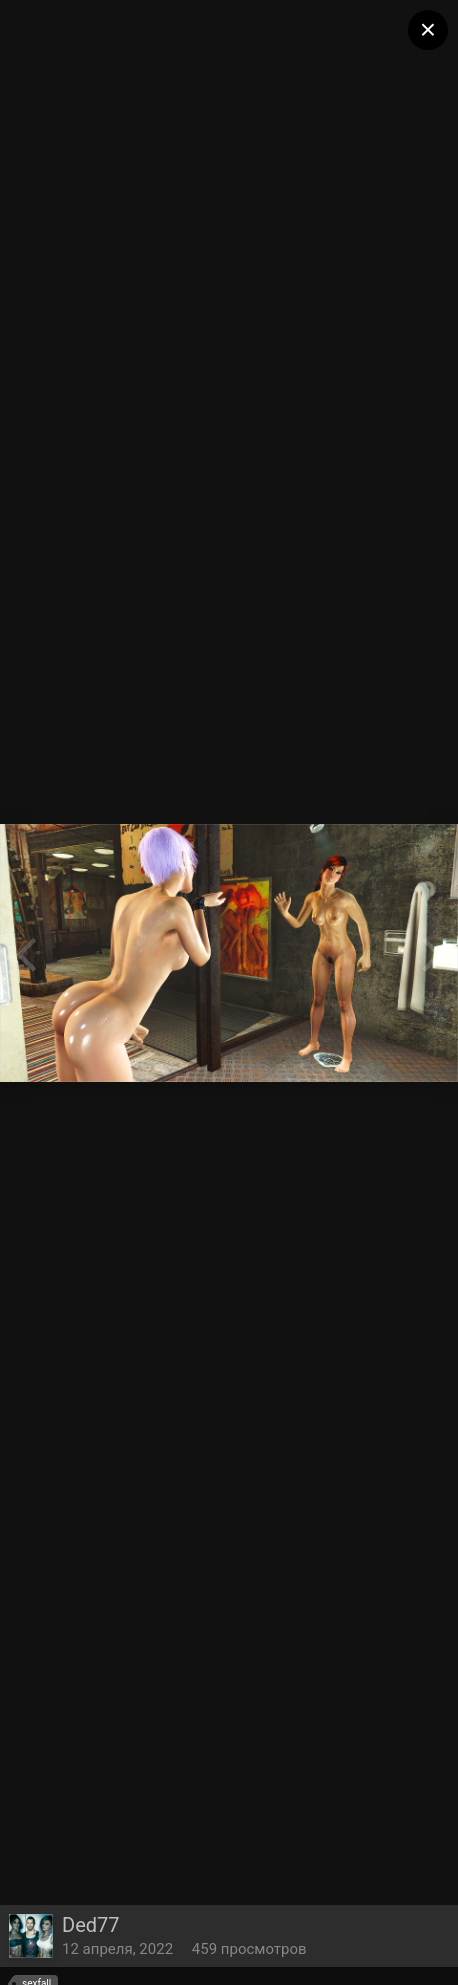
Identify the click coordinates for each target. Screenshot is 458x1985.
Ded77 (91, 1925)
